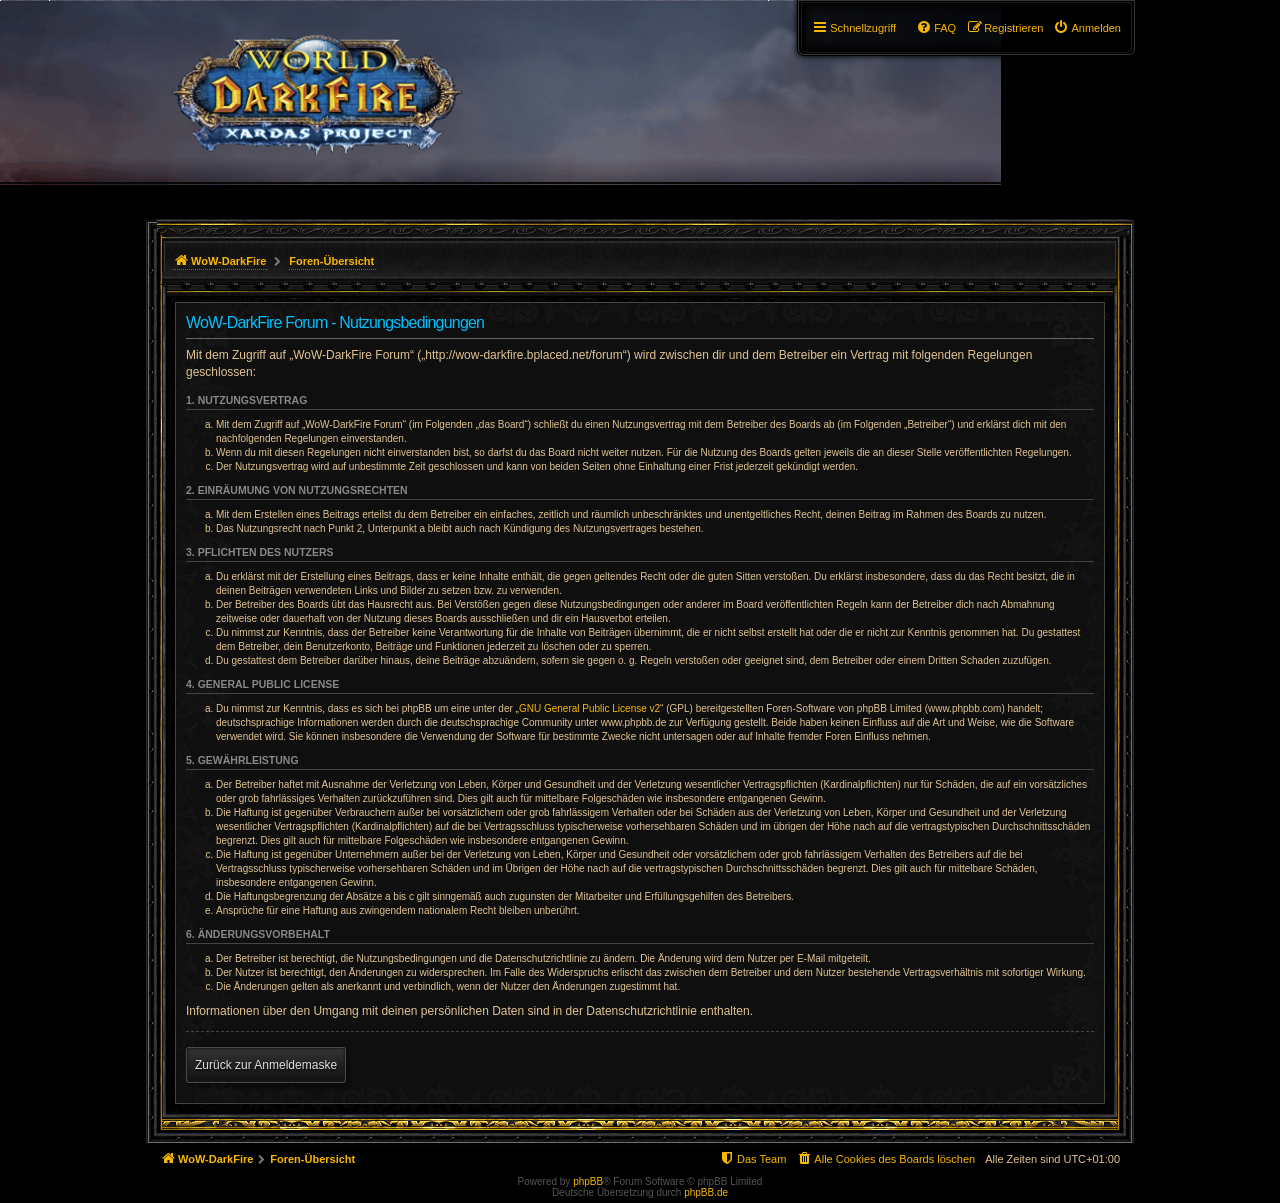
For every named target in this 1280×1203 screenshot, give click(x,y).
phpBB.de (706, 1192)
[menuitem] (1087, 28)
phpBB (588, 1181)
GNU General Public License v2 (589, 708)
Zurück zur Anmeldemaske (266, 1065)
